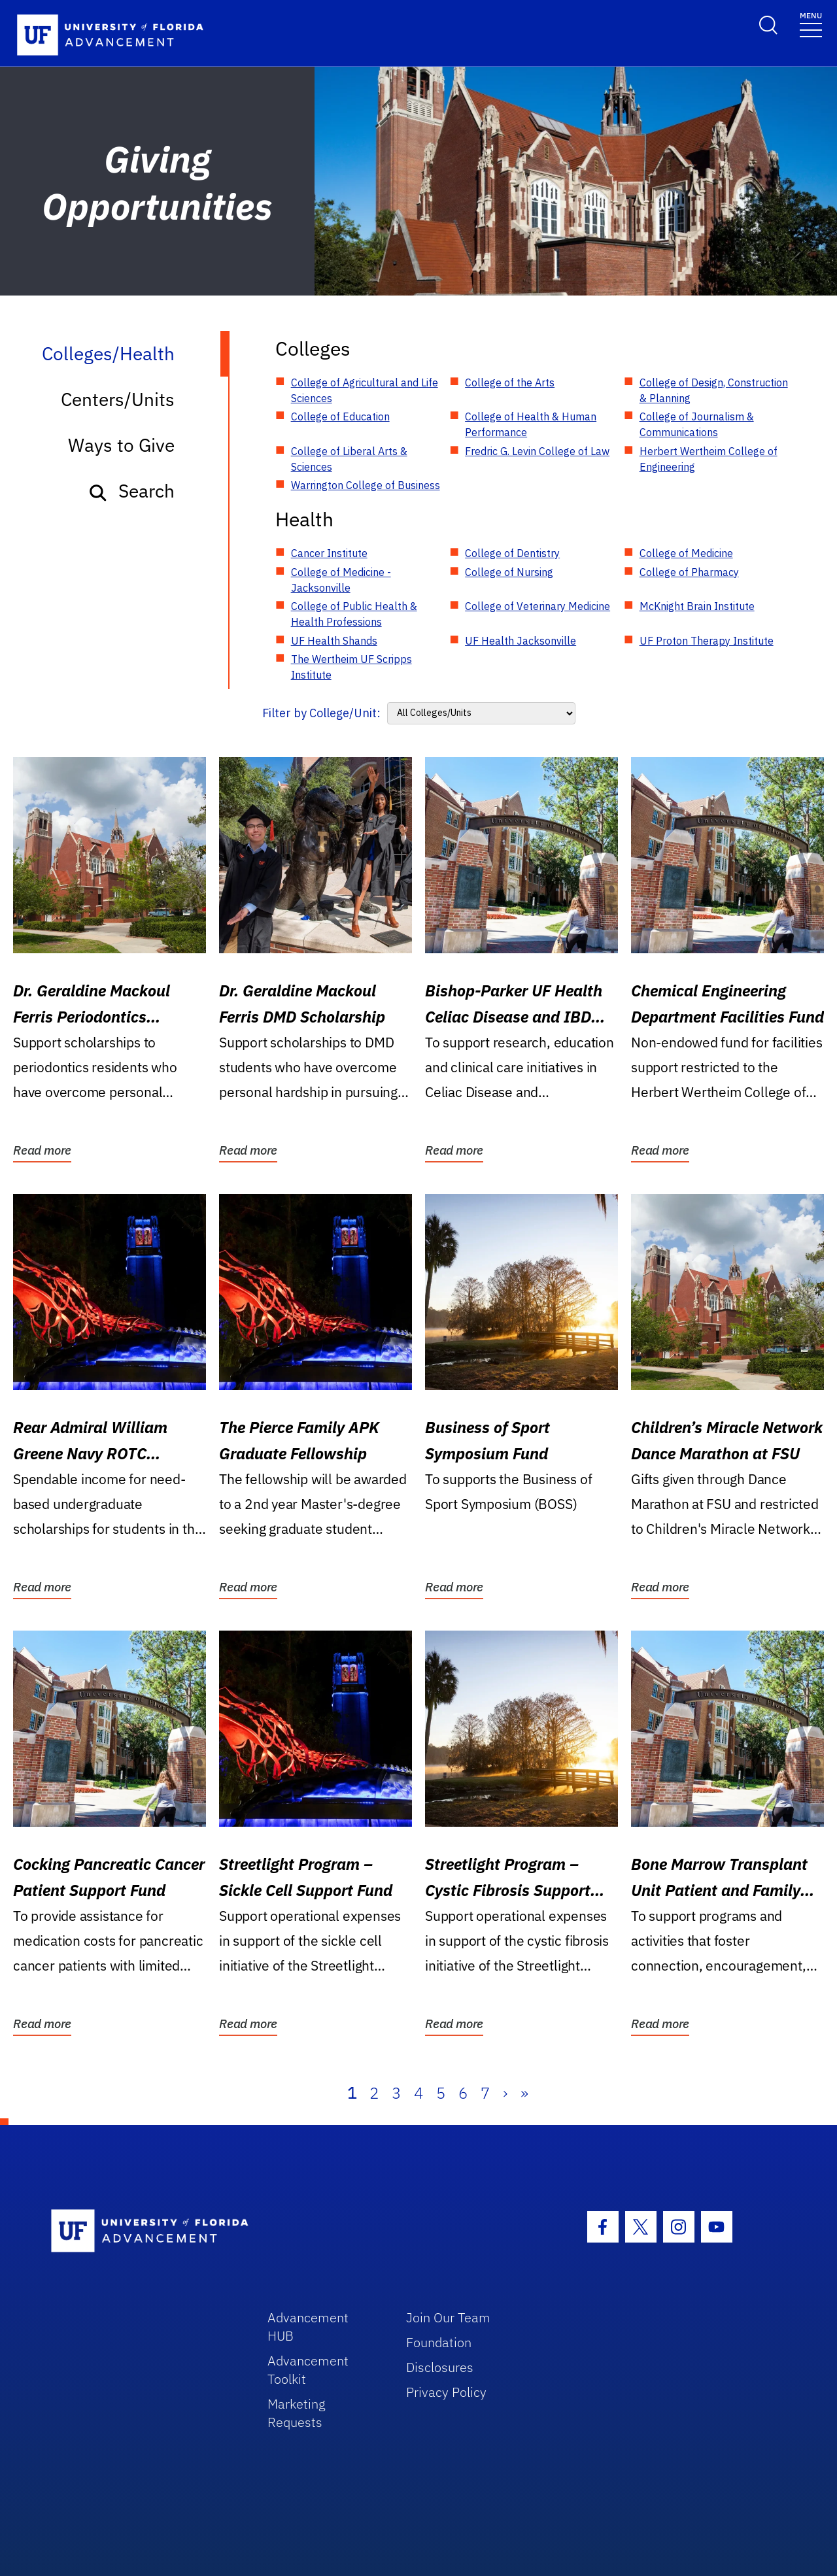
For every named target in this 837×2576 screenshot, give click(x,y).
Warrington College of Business (365, 485)
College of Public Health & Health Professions (354, 614)
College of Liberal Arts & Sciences (349, 459)
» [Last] (524, 2092)
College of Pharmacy (689, 572)
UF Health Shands (334, 640)
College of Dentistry (512, 553)
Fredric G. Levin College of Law (537, 451)
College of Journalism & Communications (697, 424)
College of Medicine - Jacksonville (341, 580)
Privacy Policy (446, 2392)
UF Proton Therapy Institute (707, 640)
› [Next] (505, 2092)
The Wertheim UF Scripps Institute (351, 666)
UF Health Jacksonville (520, 640)
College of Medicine (686, 553)
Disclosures (439, 2367)
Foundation (438, 2342)
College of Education (340, 416)
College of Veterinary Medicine (537, 606)
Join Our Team (448, 2317)
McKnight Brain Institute (697, 606)
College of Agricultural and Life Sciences (364, 390)
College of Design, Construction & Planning (714, 390)
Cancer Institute (329, 553)
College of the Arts (510, 382)
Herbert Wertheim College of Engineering (708, 459)
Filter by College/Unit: (321, 712)
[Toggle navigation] (811, 24)
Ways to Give (121, 445)
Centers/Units (118, 399)
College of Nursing (509, 572)
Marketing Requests (296, 2413)
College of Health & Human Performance (530, 424)
